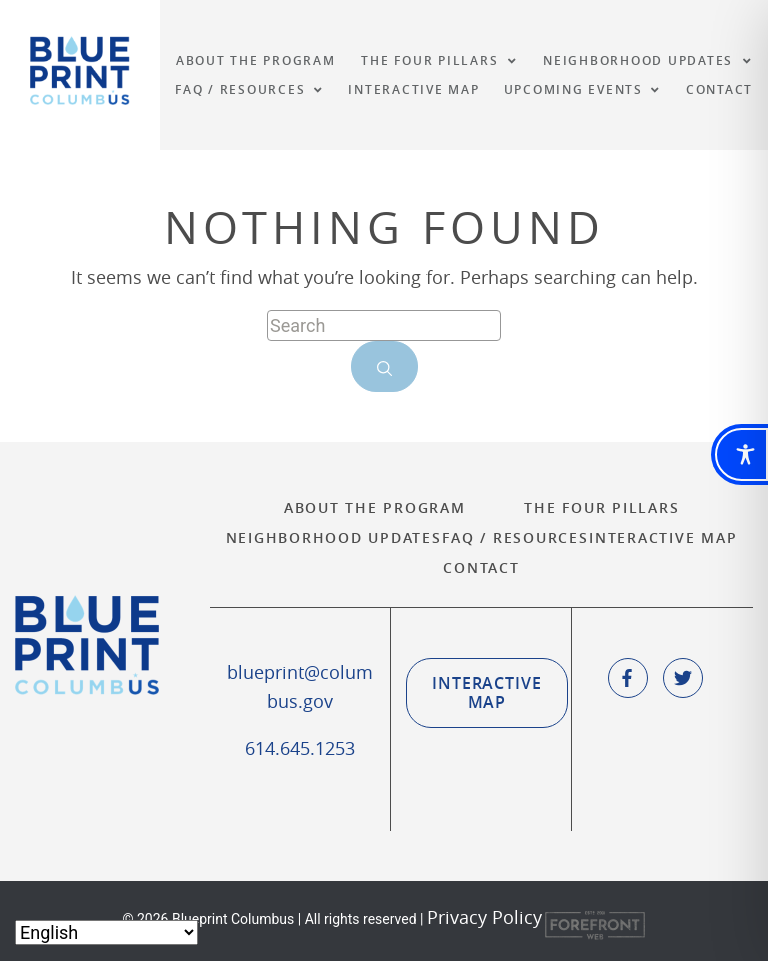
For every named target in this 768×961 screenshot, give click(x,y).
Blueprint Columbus (80, 70)
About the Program (375, 507)
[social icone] (628, 678)
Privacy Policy (484, 918)
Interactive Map (663, 537)
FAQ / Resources (515, 537)
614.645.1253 (300, 748)
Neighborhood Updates (334, 537)
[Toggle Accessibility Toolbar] (741, 454)
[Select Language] (106, 932)
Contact (481, 567)
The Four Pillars (601, 507)
